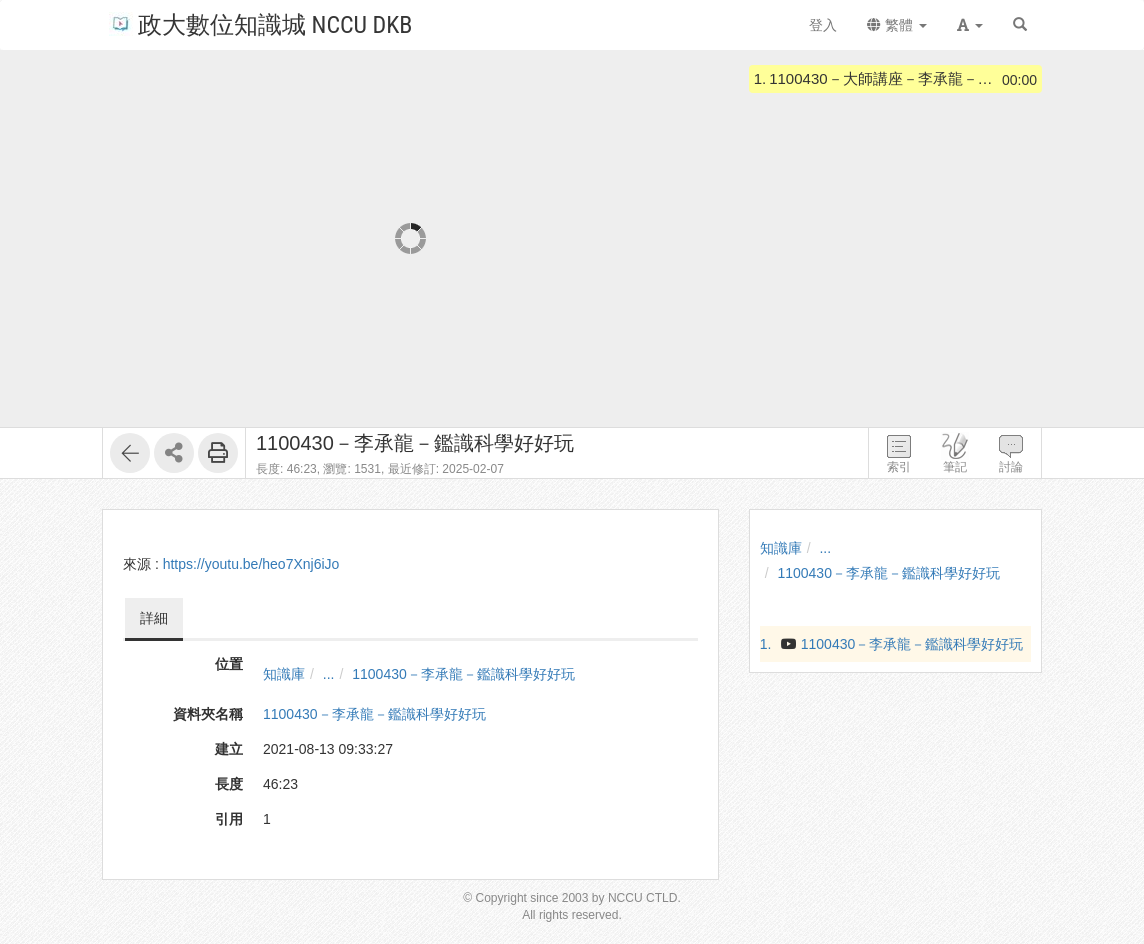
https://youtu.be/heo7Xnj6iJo (251, 564)
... (329, 674)
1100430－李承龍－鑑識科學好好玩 (463, 674)
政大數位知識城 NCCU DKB (260, 23)
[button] (970, 25)
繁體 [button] (897, 25)
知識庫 (284, 674)
